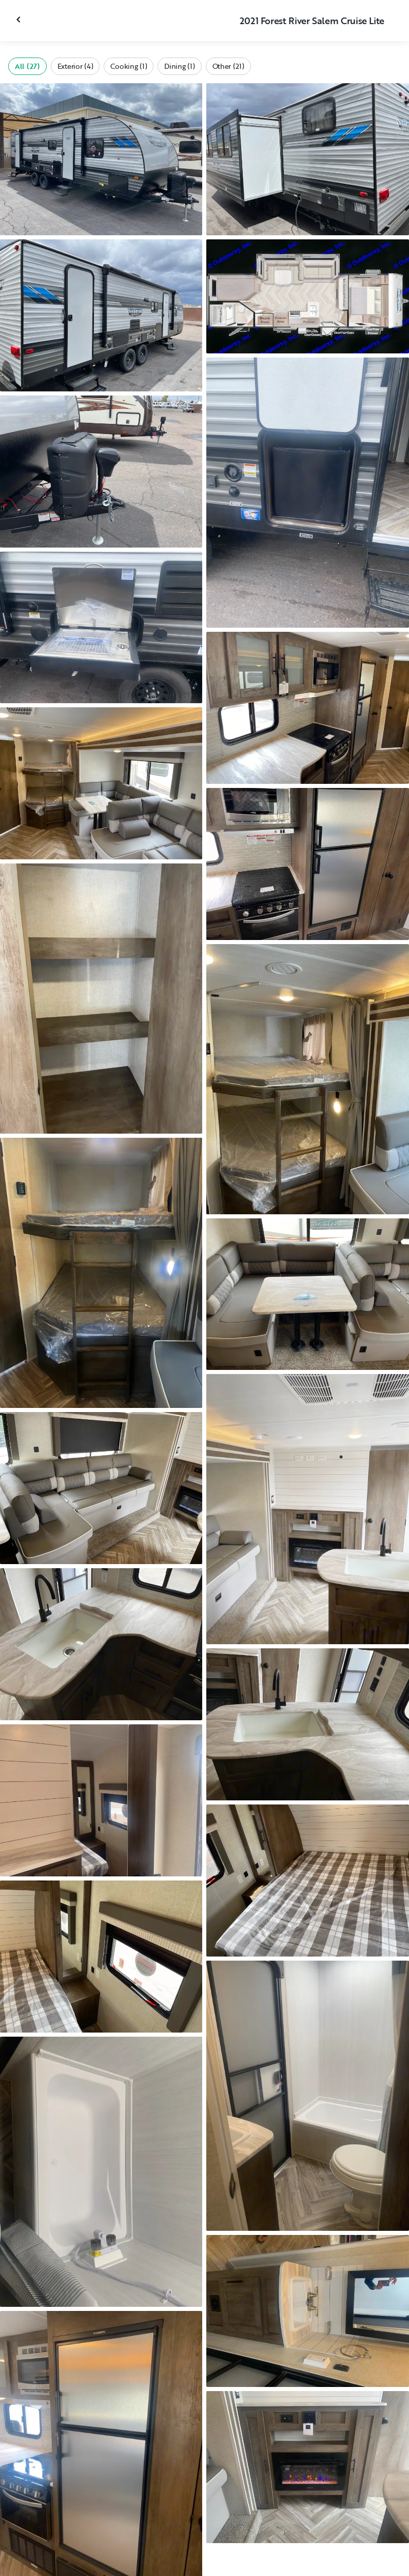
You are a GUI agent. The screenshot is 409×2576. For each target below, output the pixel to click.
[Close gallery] (19, 19)
